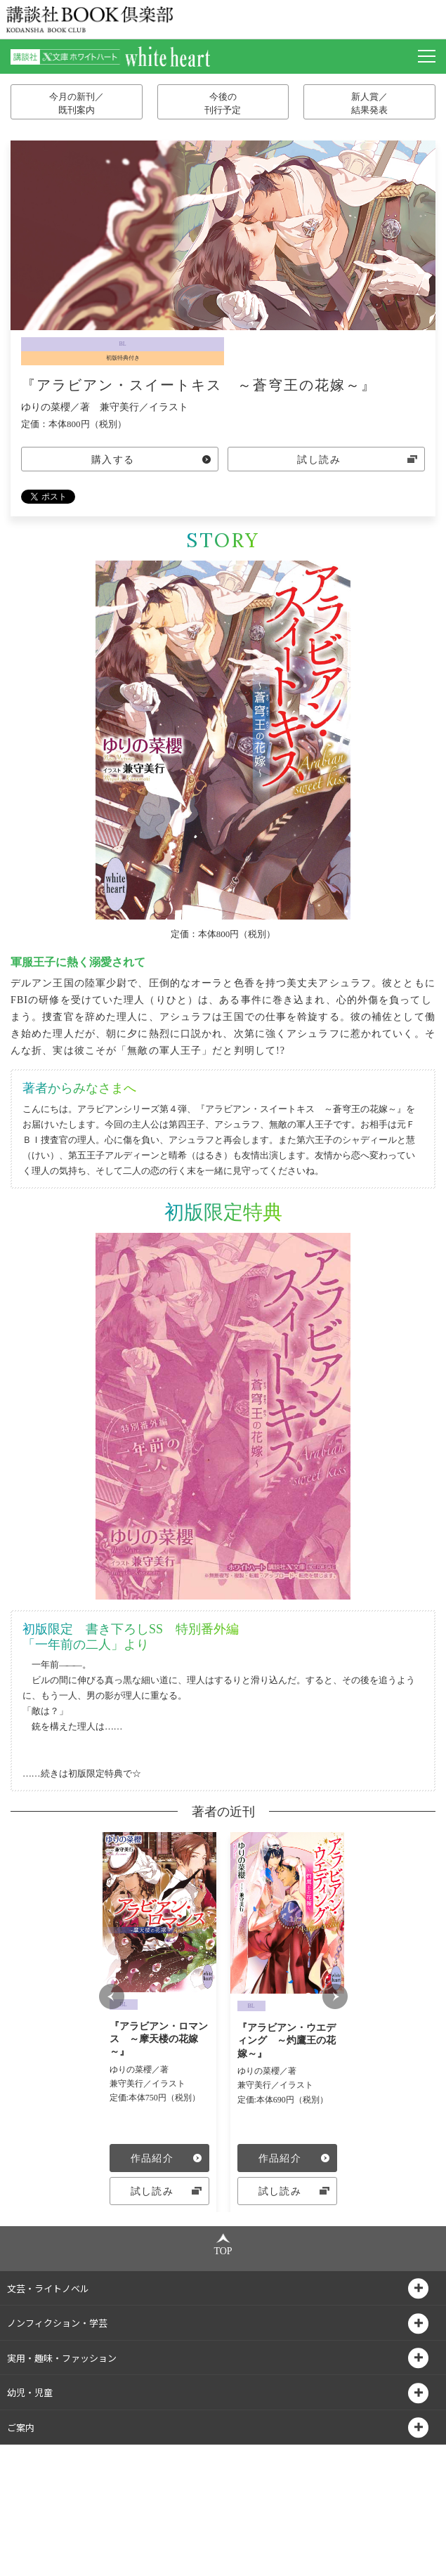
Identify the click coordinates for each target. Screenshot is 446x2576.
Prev (111, 2056)
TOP (223, 2363)
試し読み (319, 460)
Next (335, 2056)
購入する (113, 460)
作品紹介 (152, 2158)
